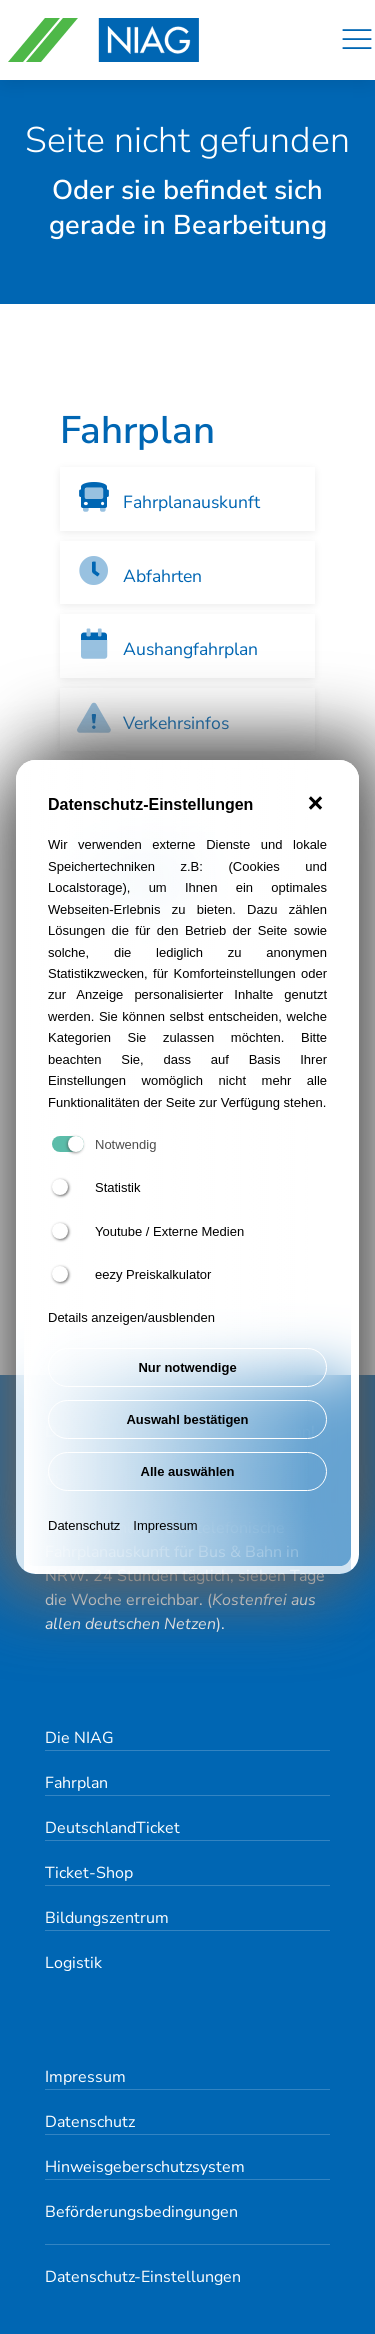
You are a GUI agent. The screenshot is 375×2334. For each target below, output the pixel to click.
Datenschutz (84, 1525)
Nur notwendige (187, 1367)
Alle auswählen (188, 1471)
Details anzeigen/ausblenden (131, 1317)
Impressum (165, 1525)
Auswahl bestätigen (187, 1419)
